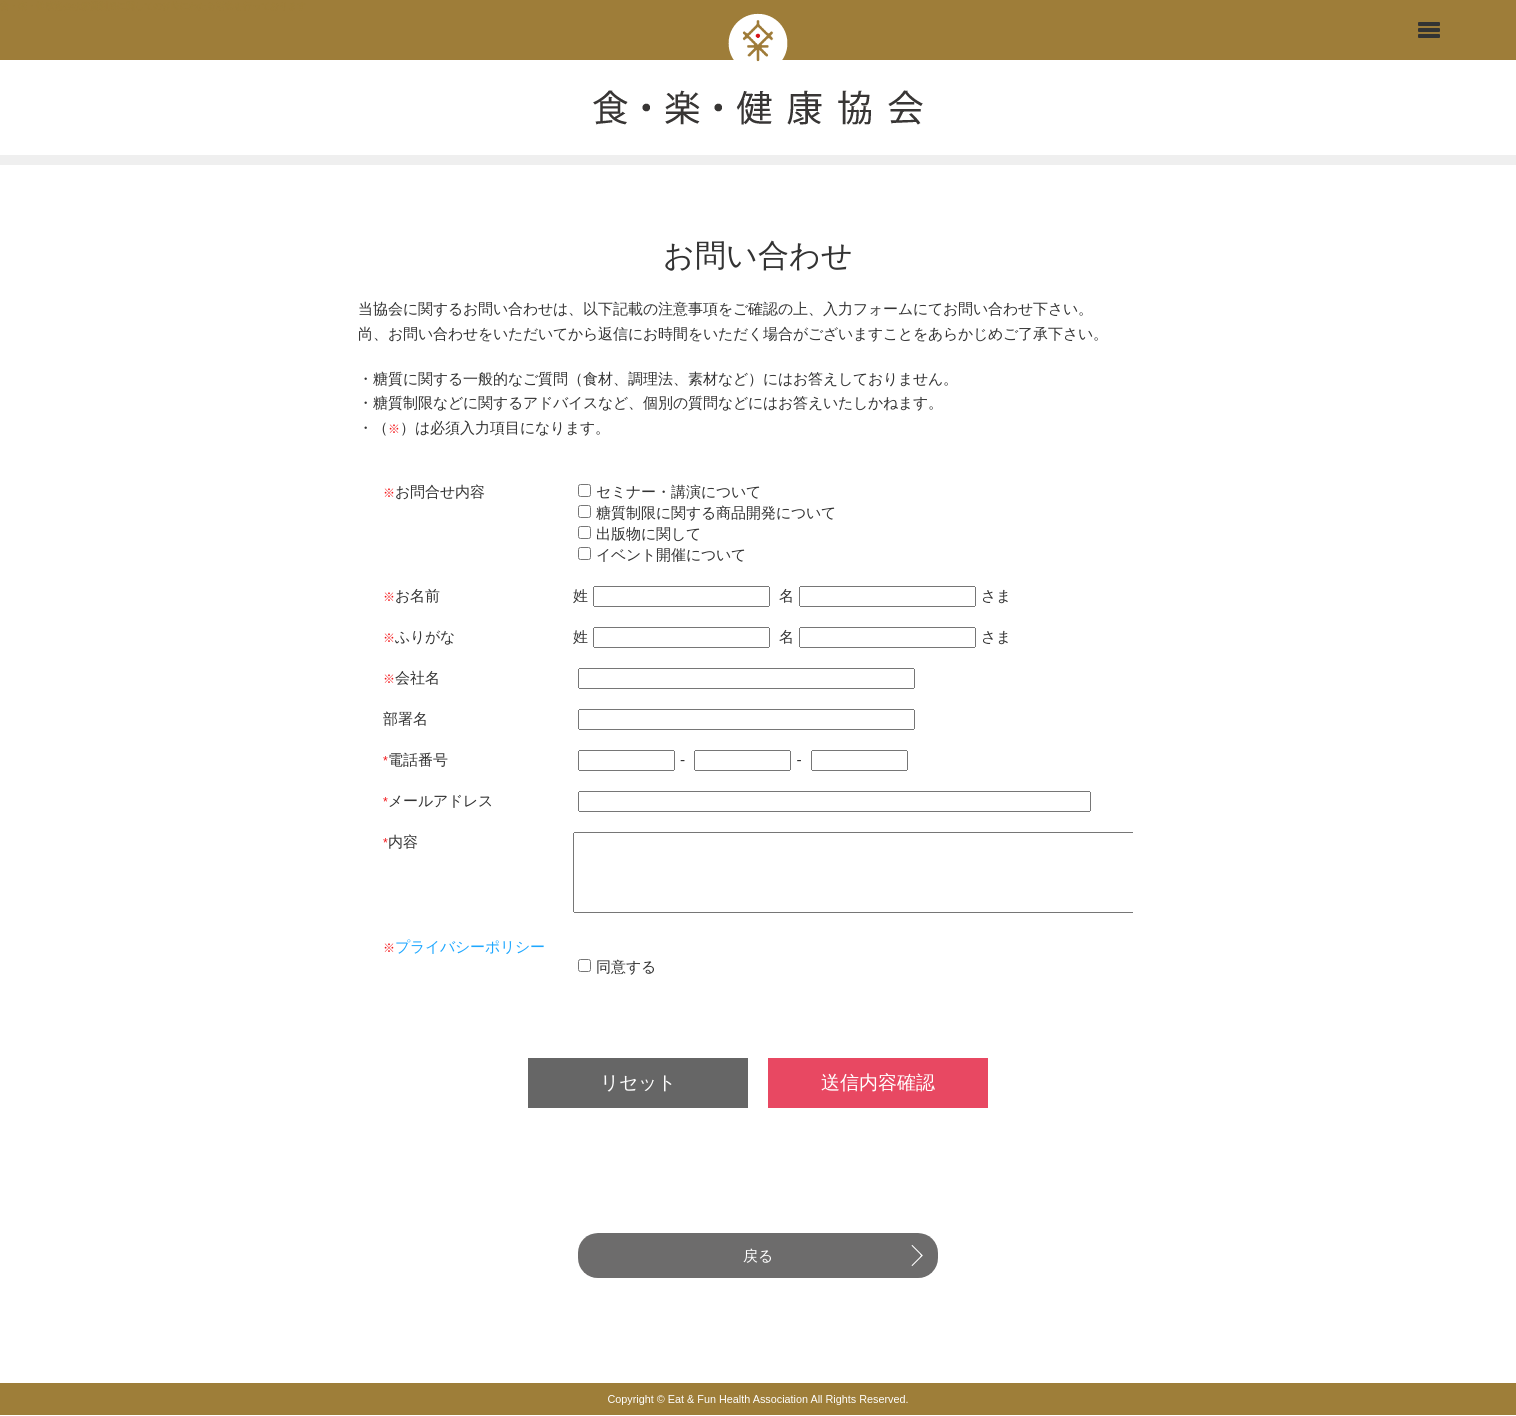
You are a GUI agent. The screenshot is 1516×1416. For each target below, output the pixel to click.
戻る (758, 1276)
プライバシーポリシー (476, 967)
